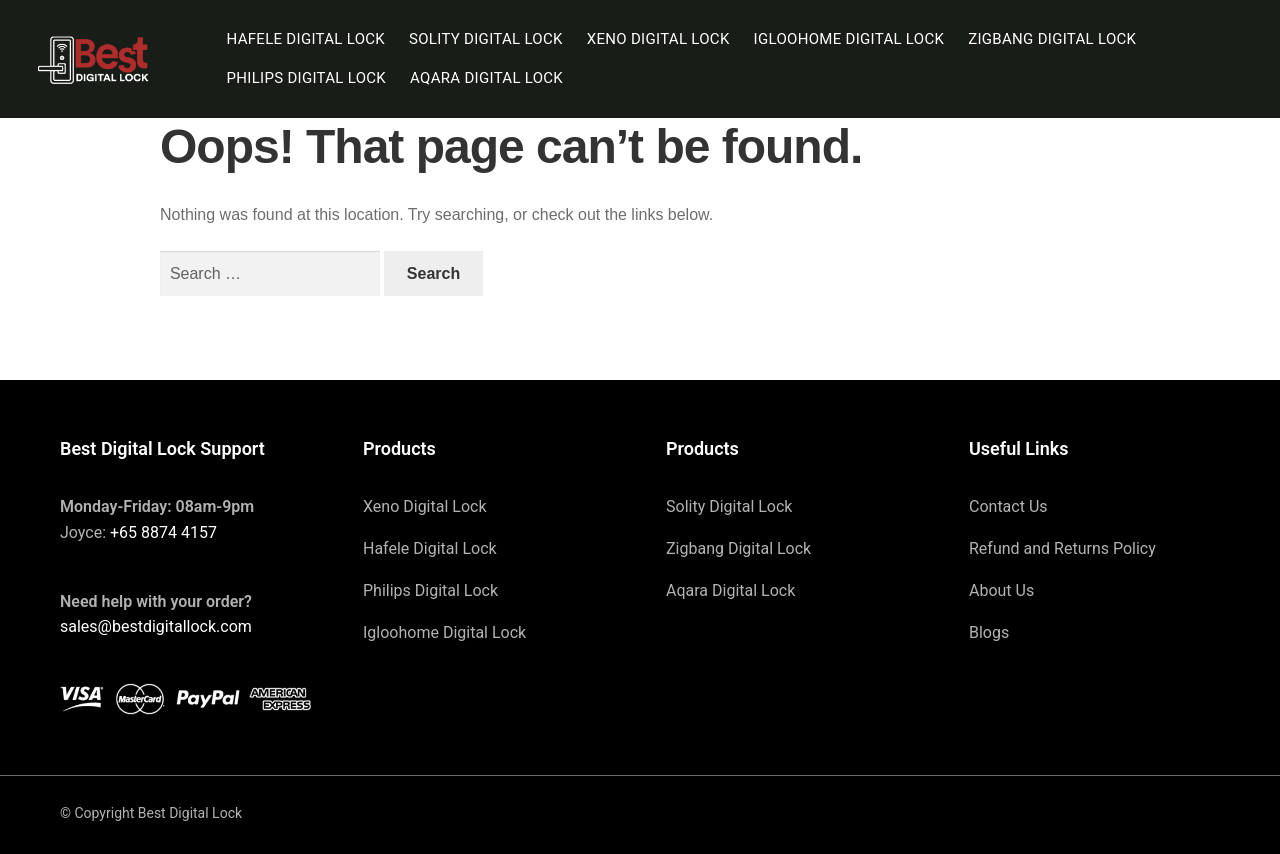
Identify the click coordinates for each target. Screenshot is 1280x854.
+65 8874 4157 (163, 532)
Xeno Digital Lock (658, 39)
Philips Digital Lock (307, 78)
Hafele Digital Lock (306, 39)
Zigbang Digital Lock (1052, 39)
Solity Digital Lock (486, 39)
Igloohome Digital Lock (849, 39)
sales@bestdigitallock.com (156, 626)
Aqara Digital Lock (486, 78)
